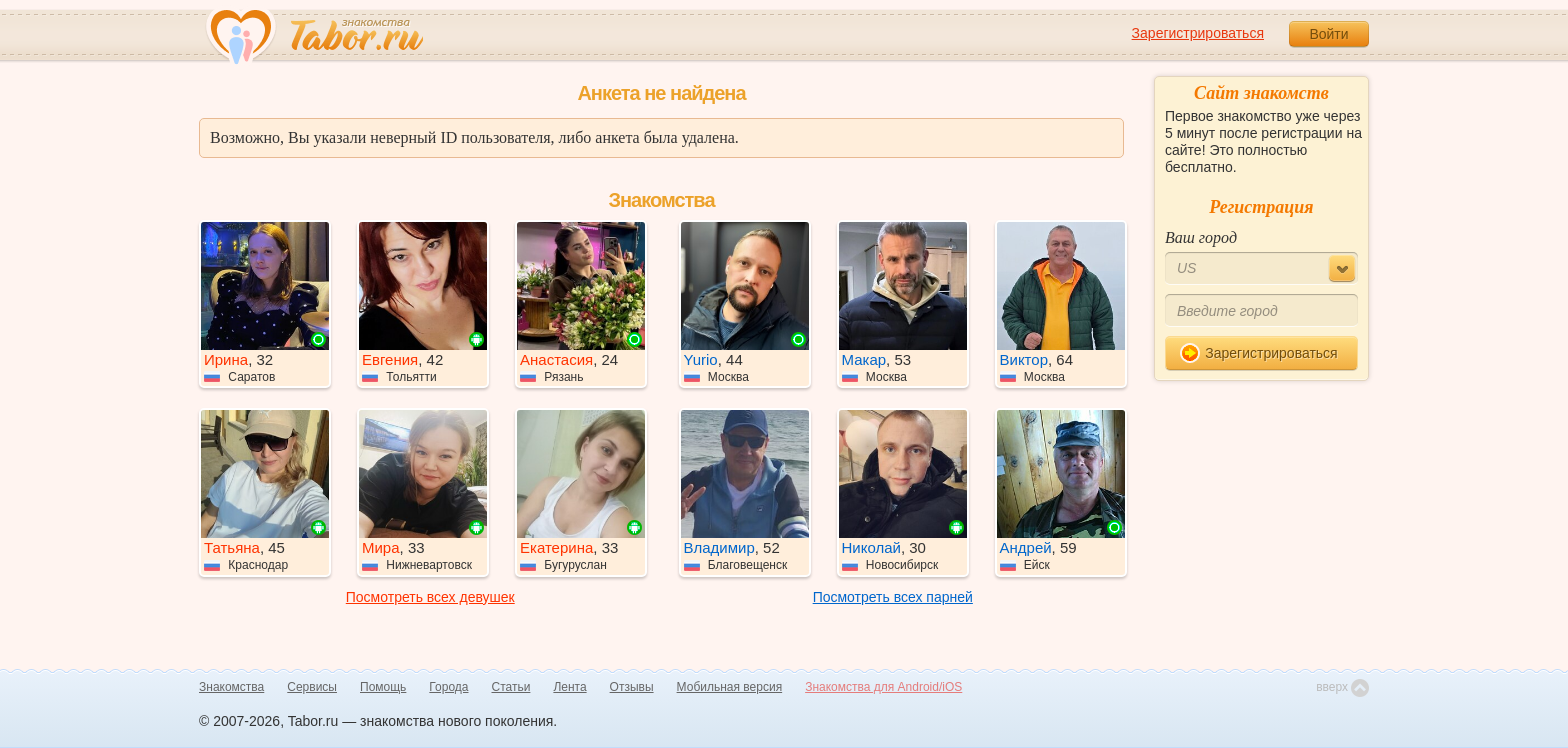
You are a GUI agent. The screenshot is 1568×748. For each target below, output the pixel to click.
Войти (1328, 34)
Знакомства (231, 687)
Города (448, 687)
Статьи (511, 687)
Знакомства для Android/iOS (883, 687)
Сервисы (312, 687)
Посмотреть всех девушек (430, 597)
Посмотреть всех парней (893, 597)
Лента (569, 687)
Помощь (383, 687)
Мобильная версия (730, 687)
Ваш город (1201, 237)
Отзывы (632, 687)
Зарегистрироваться (1198, 33)
